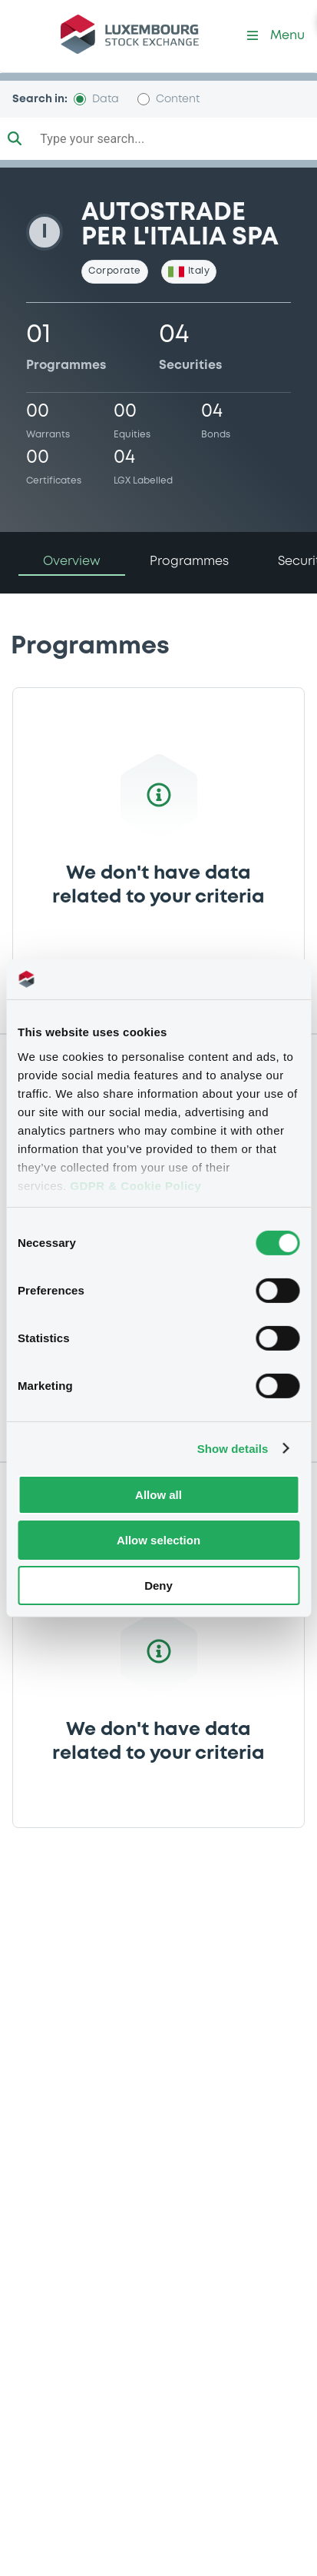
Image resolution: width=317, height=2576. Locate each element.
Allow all (158, 1494)
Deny (158, 1584)
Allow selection (158, 1540)
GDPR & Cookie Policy (135, 1185)
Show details (233, 1447)
